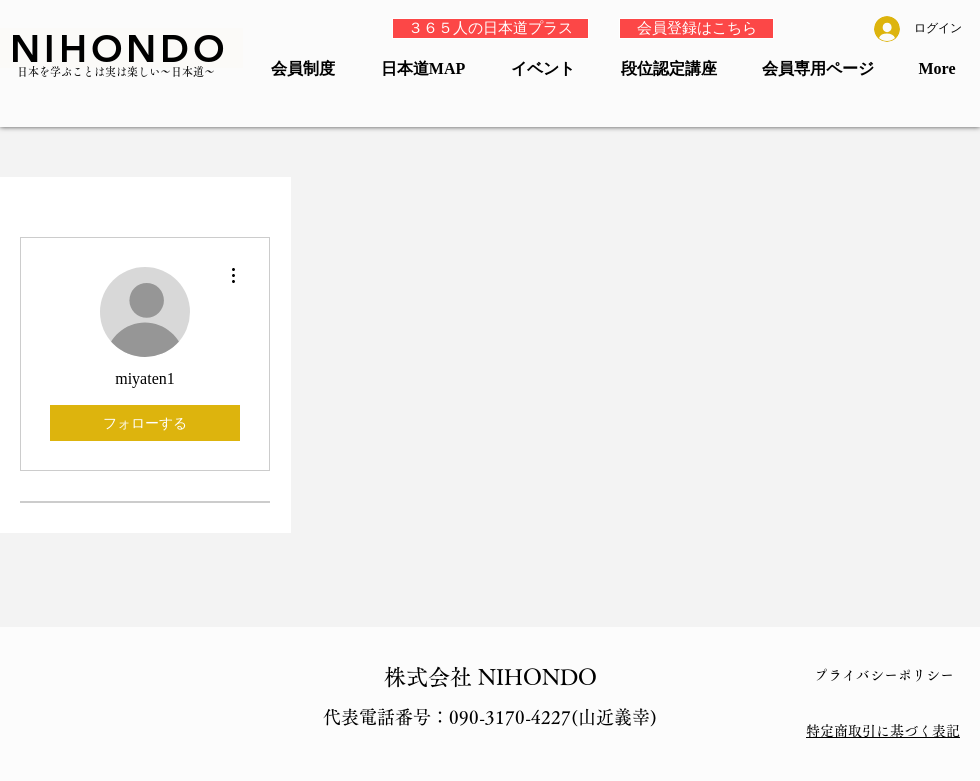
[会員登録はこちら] (696, 28)
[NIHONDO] (121, 48)
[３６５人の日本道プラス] (490, 28)
